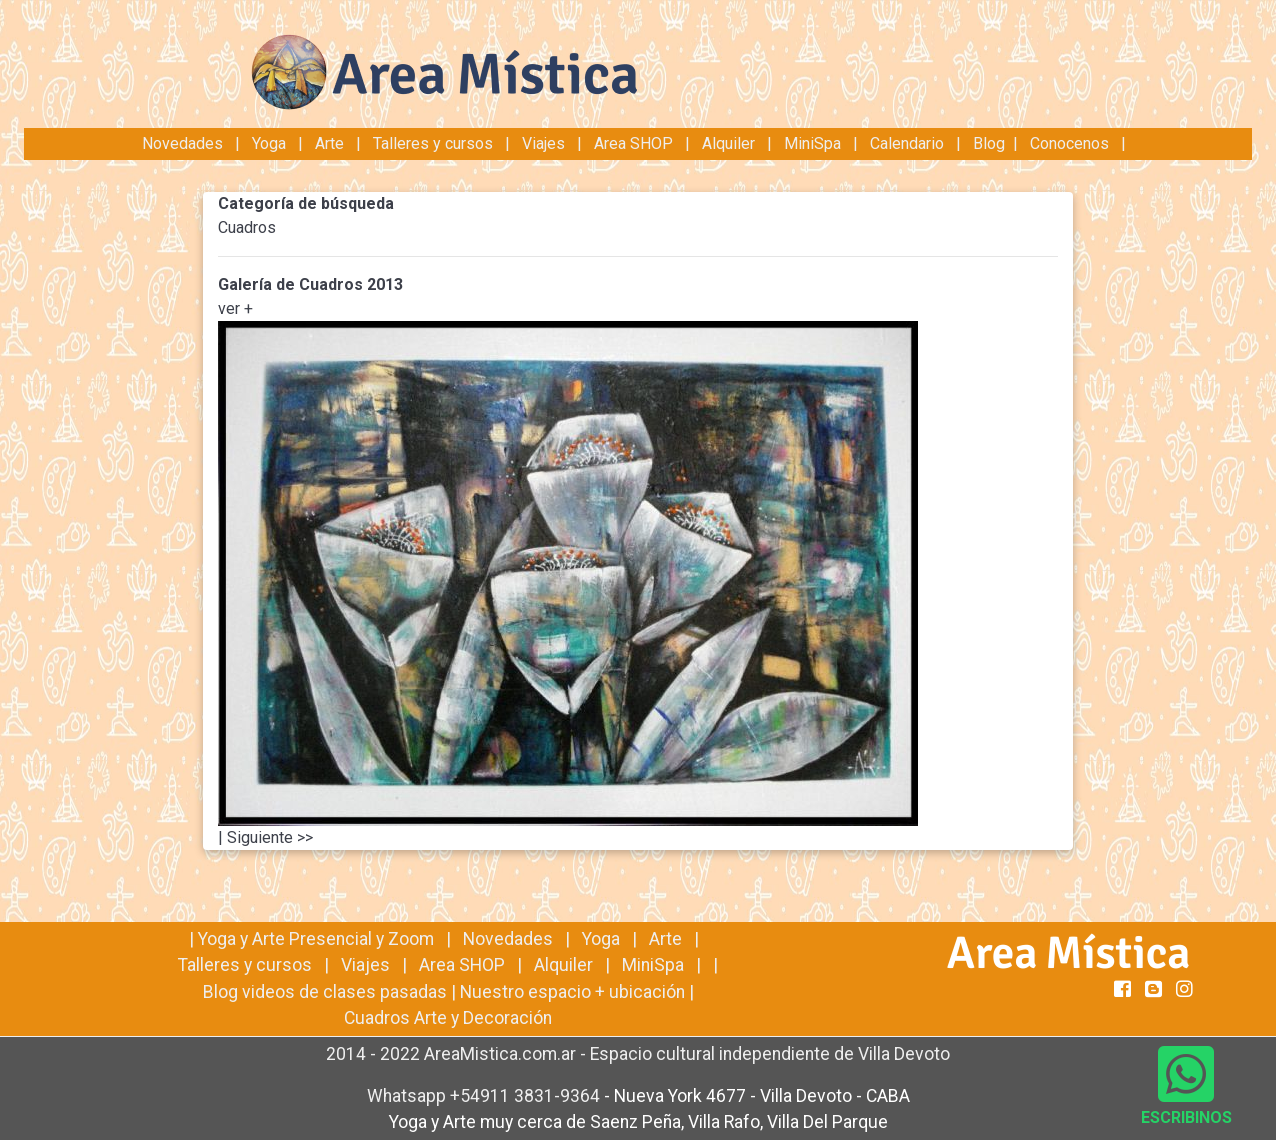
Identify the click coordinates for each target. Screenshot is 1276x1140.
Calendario (907, 143)
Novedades (184, 143)
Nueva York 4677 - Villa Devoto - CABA (762, 1096)
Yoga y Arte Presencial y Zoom (316, 939)
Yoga (271, 143)
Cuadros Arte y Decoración (448, 1018)
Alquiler (728, 143)
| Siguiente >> (265, 837)
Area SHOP (633, 143)
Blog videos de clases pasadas (325, 992)
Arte (329, 143)
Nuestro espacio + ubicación (572, 992)
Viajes (543, 143)
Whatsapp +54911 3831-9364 (485, 1096)
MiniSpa (812, 143)
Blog (989, 143)
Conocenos (1069, 143)
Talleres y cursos (433, 143)
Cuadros (247, 227)
